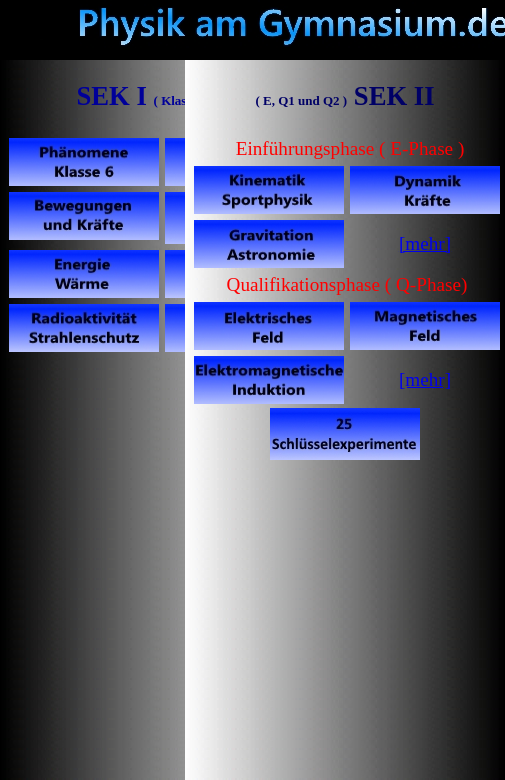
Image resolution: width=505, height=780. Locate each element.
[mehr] (425, 379)
